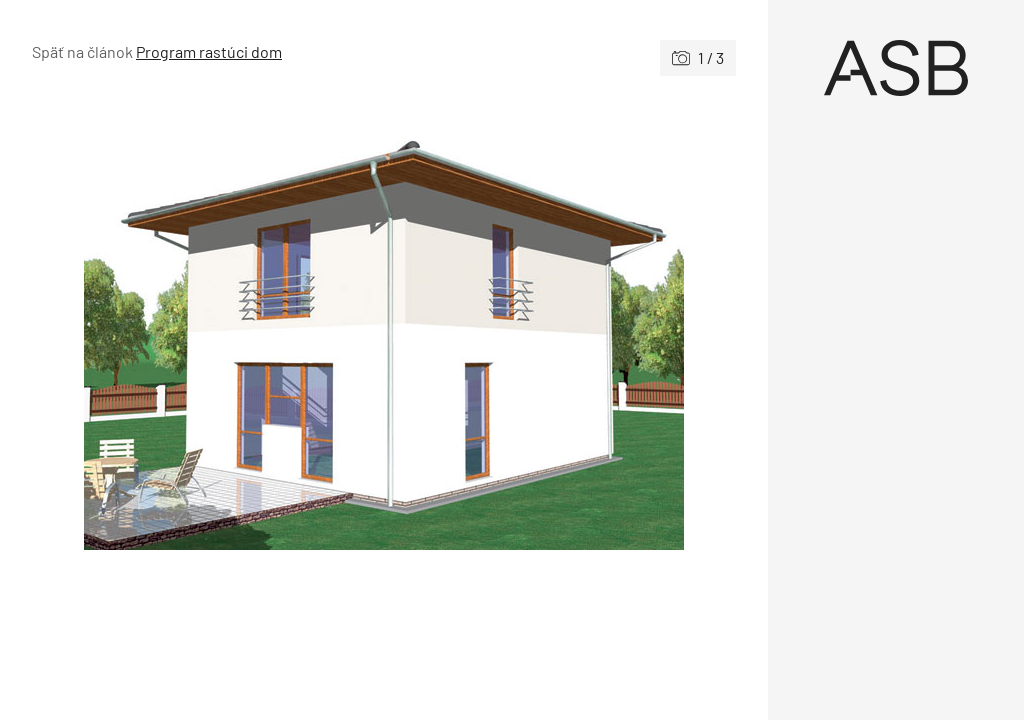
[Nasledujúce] (560, 325)
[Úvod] (896, 68)
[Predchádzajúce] (208, 325)
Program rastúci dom (209, 51)
